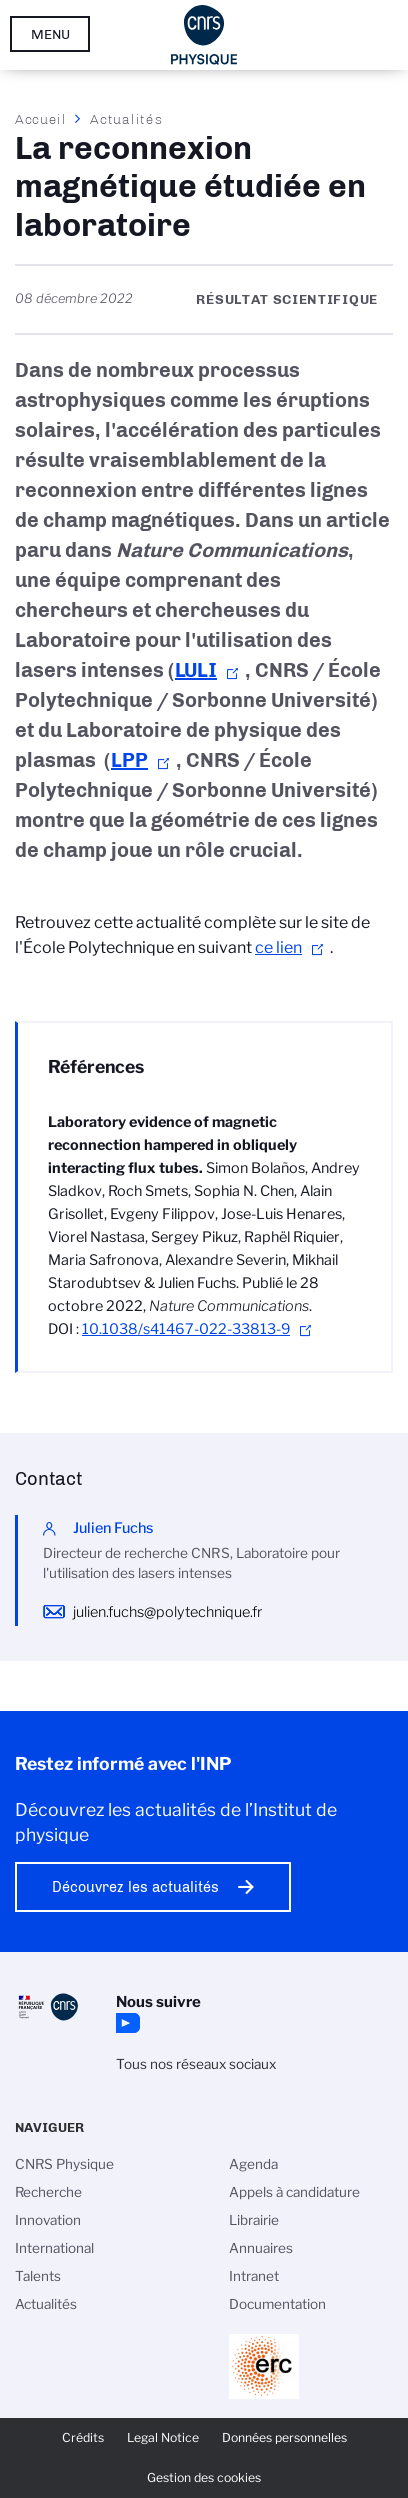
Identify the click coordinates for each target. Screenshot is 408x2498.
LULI (196, 670)
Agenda (253, 2164)
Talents (38, 2276)
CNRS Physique (64, 2164)
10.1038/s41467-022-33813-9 (186, 1329)
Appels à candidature (294, 2192)
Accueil (41, 119)
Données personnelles (284, 2437)
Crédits (83, 2437)
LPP (129, 760)
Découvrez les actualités (135, 1887)
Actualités (126, 119)
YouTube (126, 2023)
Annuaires (261, 2248)
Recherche (48, 2192)
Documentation (277, 2304)
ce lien (278, 947)
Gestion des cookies (204, 2477)
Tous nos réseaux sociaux (196, 2064)
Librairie (254, 2220)
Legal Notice (163, 2437)
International (54, 2248)
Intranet (254, 2276)
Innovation (48, 2220)
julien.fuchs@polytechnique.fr (167, 1612)
